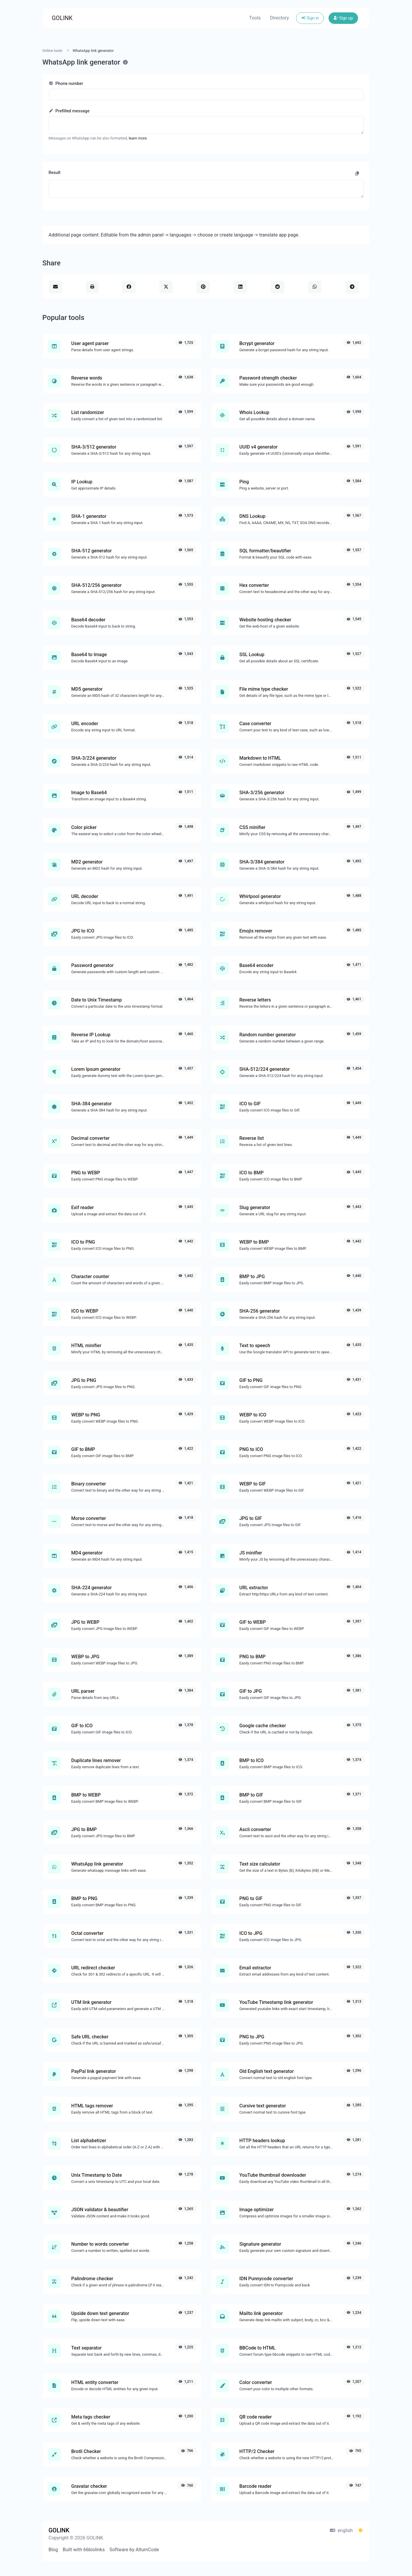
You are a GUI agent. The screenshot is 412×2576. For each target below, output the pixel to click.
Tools (255, 18)
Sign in (310, 18)
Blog (53, 2549)
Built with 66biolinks (84, 2549)
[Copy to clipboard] (357, 174)
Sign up (343, 18)
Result (55, 172)
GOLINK (62, 18)
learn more (138, 138)
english (341, 2530)
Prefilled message (69, 111)
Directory (279, 18)
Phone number (66, 83)
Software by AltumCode (134, 2549)
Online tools (52, 50)
